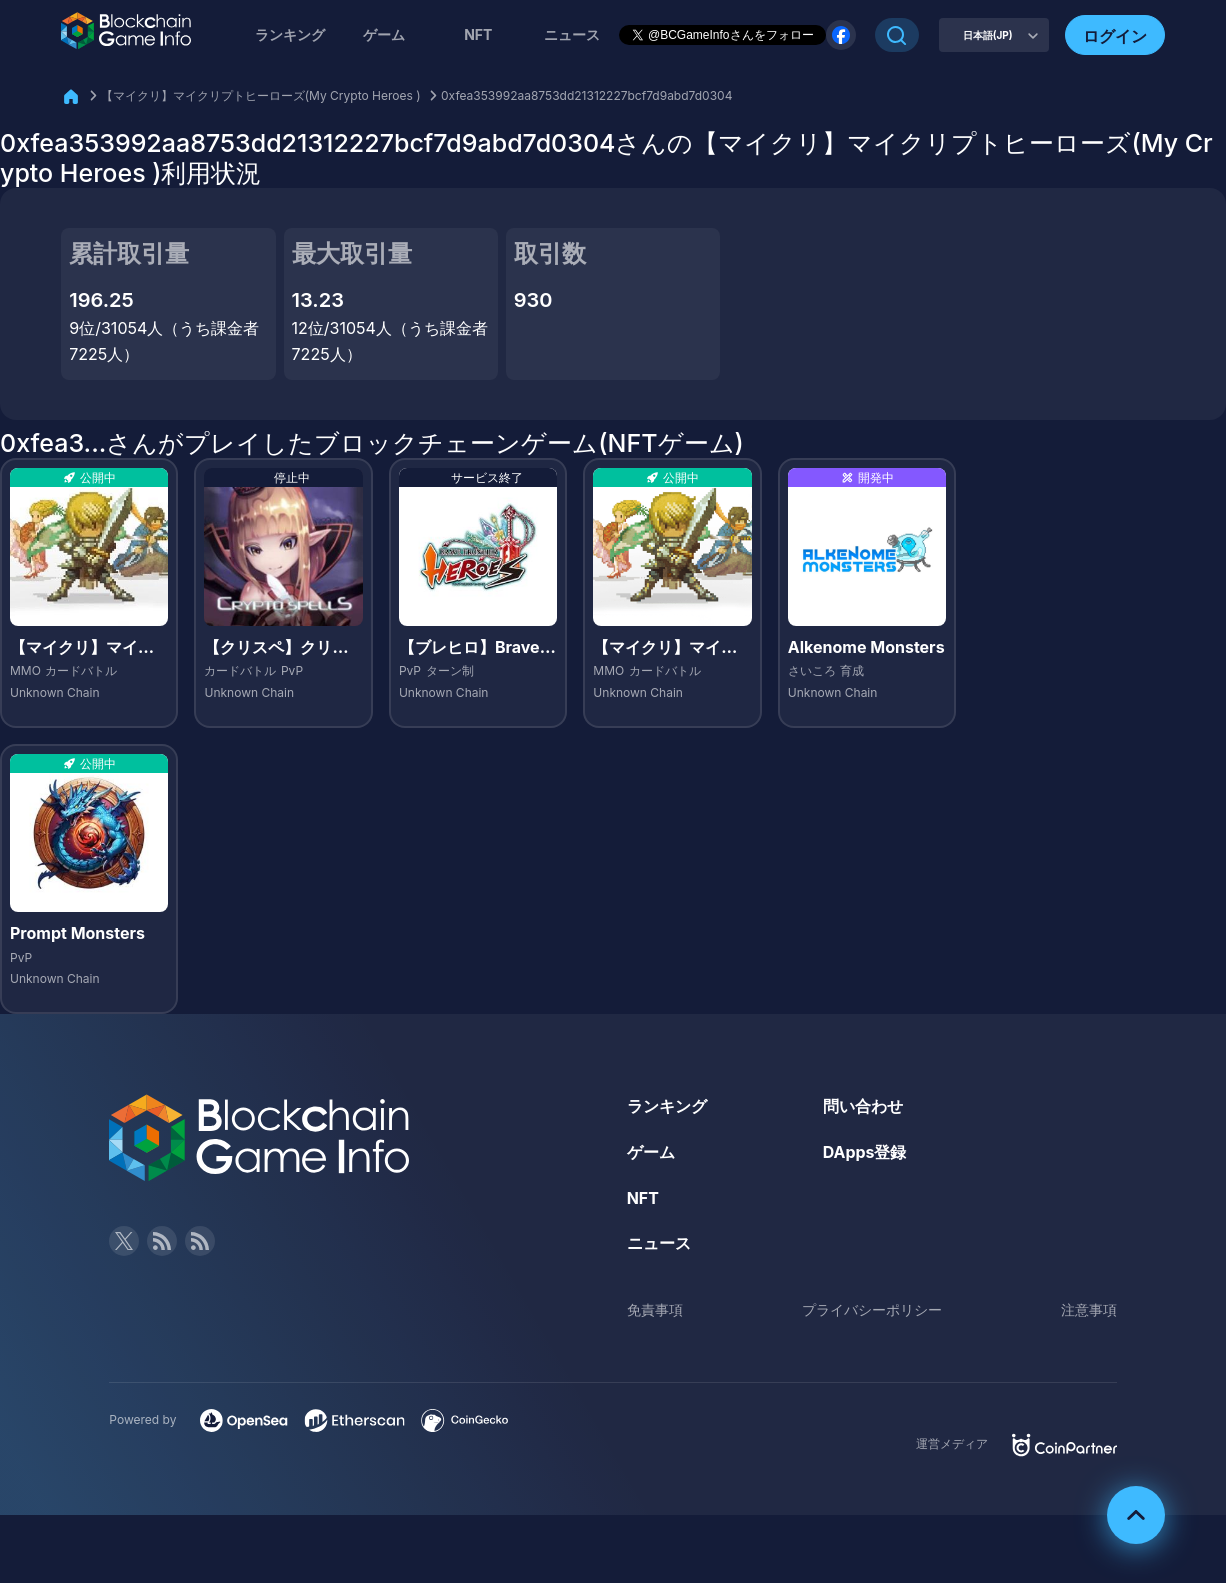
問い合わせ (863, 1106)
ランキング (290, 34)
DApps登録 (865, 1152)
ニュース (659, 1243)
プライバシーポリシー (872, 1309)
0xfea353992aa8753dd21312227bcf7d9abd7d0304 (586, 95)
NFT (478, 34)
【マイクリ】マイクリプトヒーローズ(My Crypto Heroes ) (261, 95)
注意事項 (1089, 1309)
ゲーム (384, 34)
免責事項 (655, 1309)
